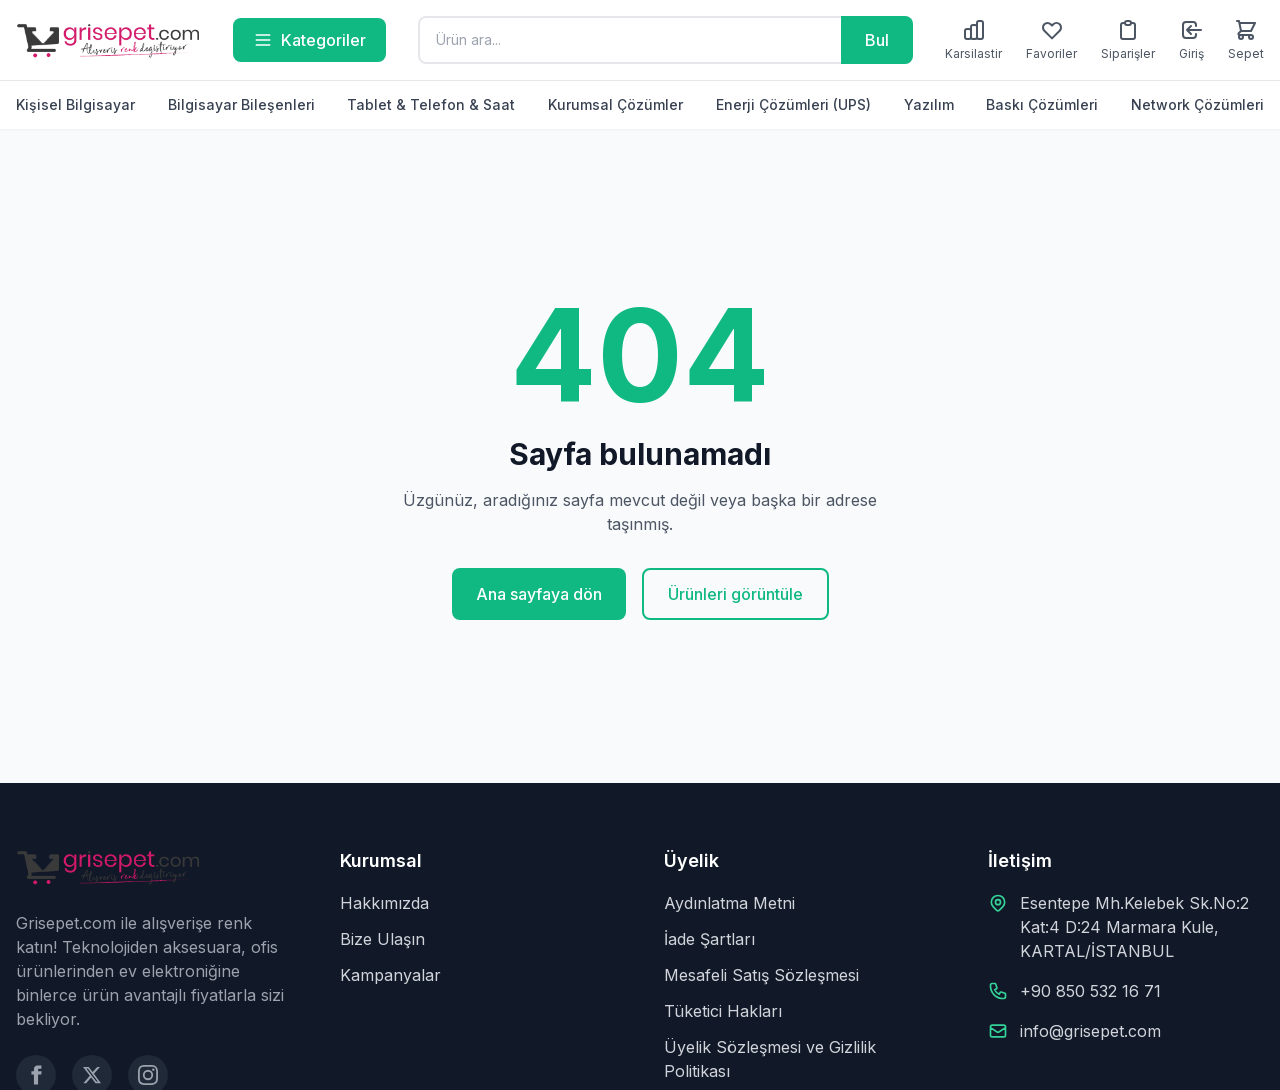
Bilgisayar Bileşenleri (241, 104)
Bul (877, 40)
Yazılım (929, 104)
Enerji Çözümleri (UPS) (793, 104)
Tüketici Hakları (723, 1011)
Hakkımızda (384, 903)
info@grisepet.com (1090, 1031)
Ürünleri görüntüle (735, 594)
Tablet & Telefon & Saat (431, 104)
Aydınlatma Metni (729, 903)
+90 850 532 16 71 (1090, 991)
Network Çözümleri (1197, 104)
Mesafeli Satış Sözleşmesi (761, 975)
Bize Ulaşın (382, 939)
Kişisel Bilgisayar (75, 104)
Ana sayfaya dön (539, 594)
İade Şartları (709, 939)
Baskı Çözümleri (1042, 104)
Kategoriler (309, 40)
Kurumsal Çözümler (615, 104)
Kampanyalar (390, 975)
